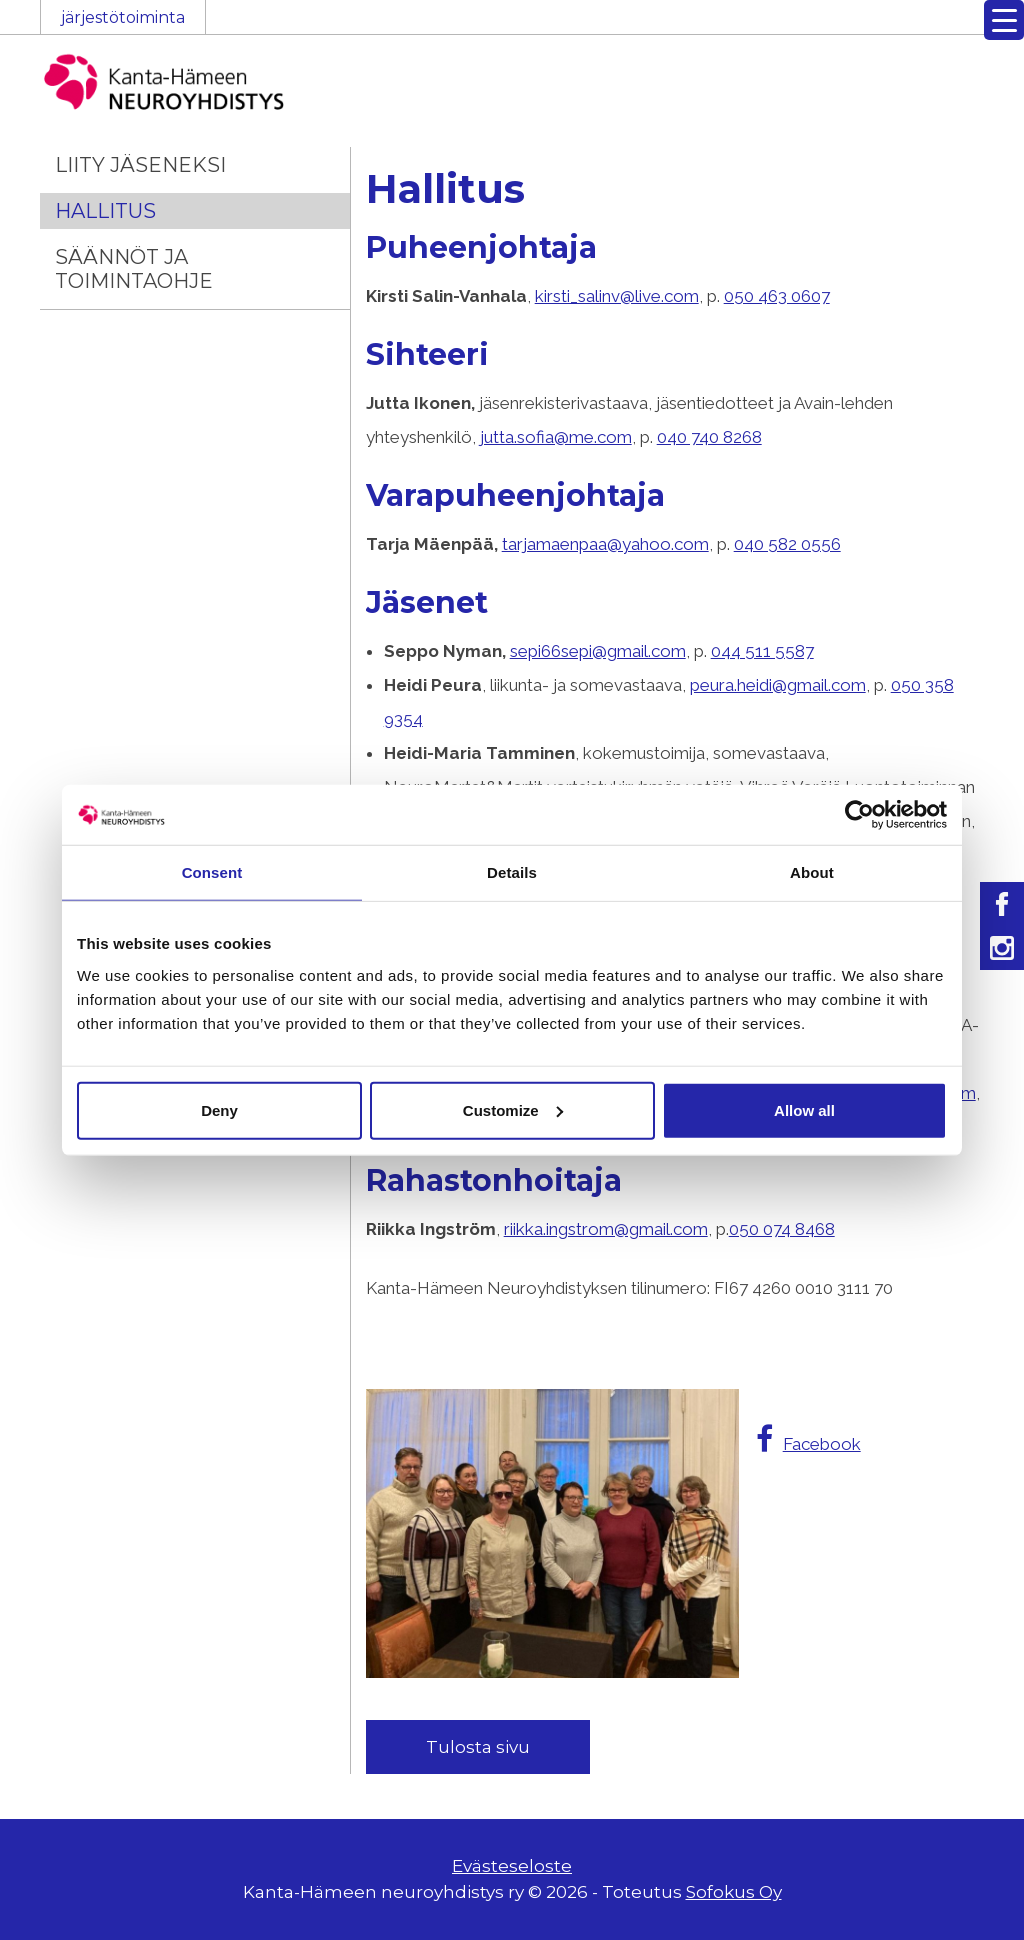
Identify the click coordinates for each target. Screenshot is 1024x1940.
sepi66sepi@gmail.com (598, 651)
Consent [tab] (212, 872)
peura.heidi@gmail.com (778, 685)
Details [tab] (512, 872)
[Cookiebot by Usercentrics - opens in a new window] (859, 815)
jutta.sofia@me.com (556, 437)
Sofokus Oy (734, 1892)
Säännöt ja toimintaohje (134, 269)
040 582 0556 (787, 544)
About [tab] (812, 872)
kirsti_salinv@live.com (617, 296)
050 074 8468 (782, 1229)
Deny (219, 1109)
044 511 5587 (762, 651)
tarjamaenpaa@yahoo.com (605, 544)
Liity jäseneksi (140, 165)
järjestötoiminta (123, 17)
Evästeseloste (512, 1866)
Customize (513, 1109)
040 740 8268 (709, 437)
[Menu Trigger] (1004, 20)
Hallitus (105, 211)
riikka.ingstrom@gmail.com (606, 1229)
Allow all (804, 1109)
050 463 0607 (777, 296)
